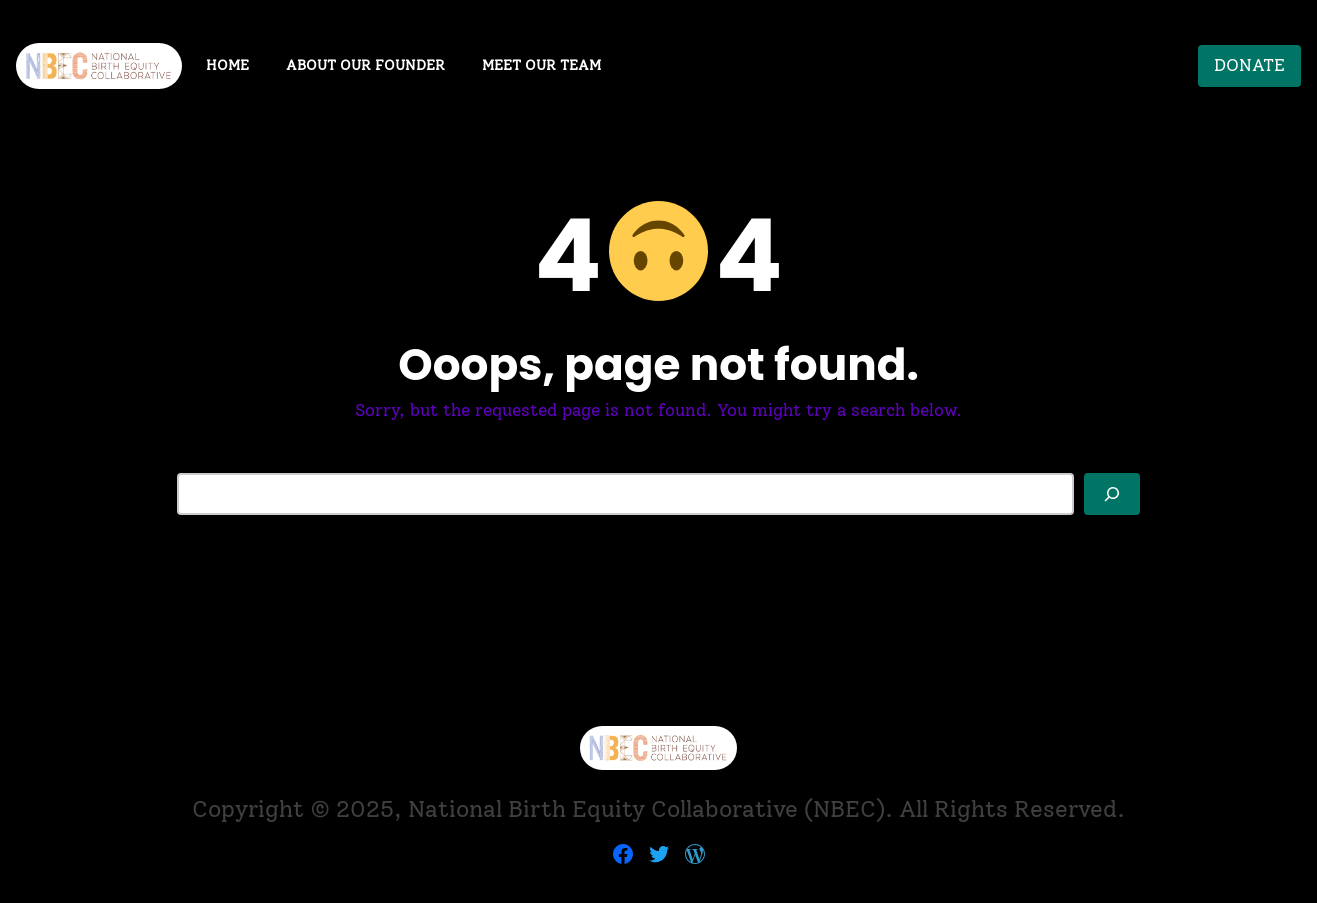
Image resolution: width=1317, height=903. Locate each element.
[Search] (1112, 494)
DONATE (1249, 65)
